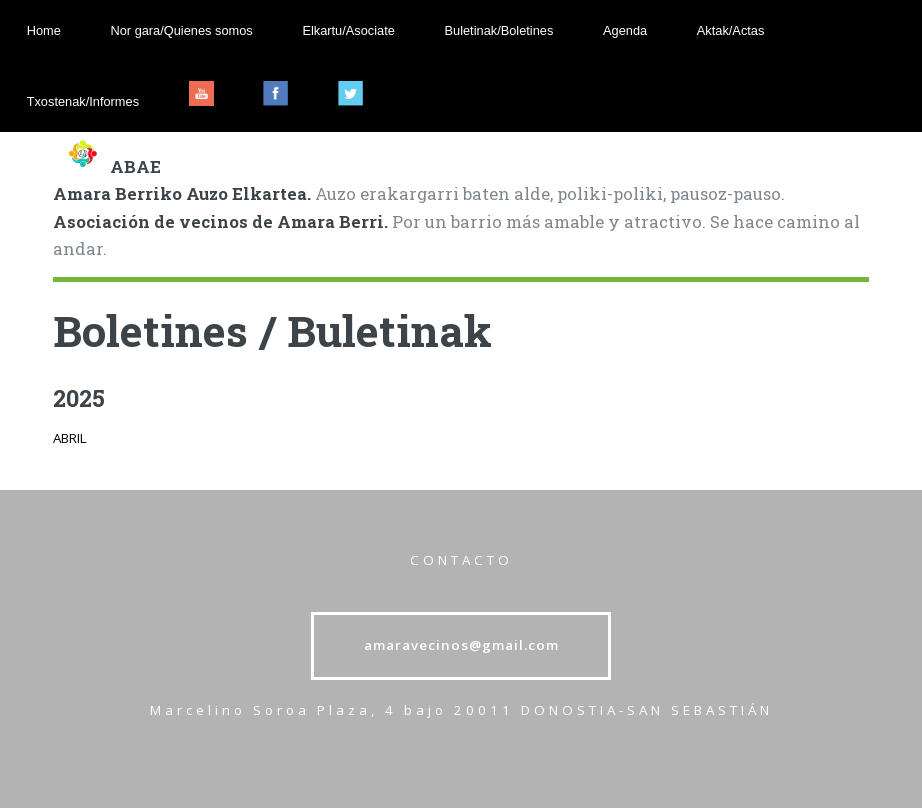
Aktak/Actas (731, 30)
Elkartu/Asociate (348, 30)
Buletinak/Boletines (499, 30)
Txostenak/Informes (83, 101)
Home (44, 30)
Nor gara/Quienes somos (181, 30)
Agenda (625, 30)
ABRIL (70, 438)
